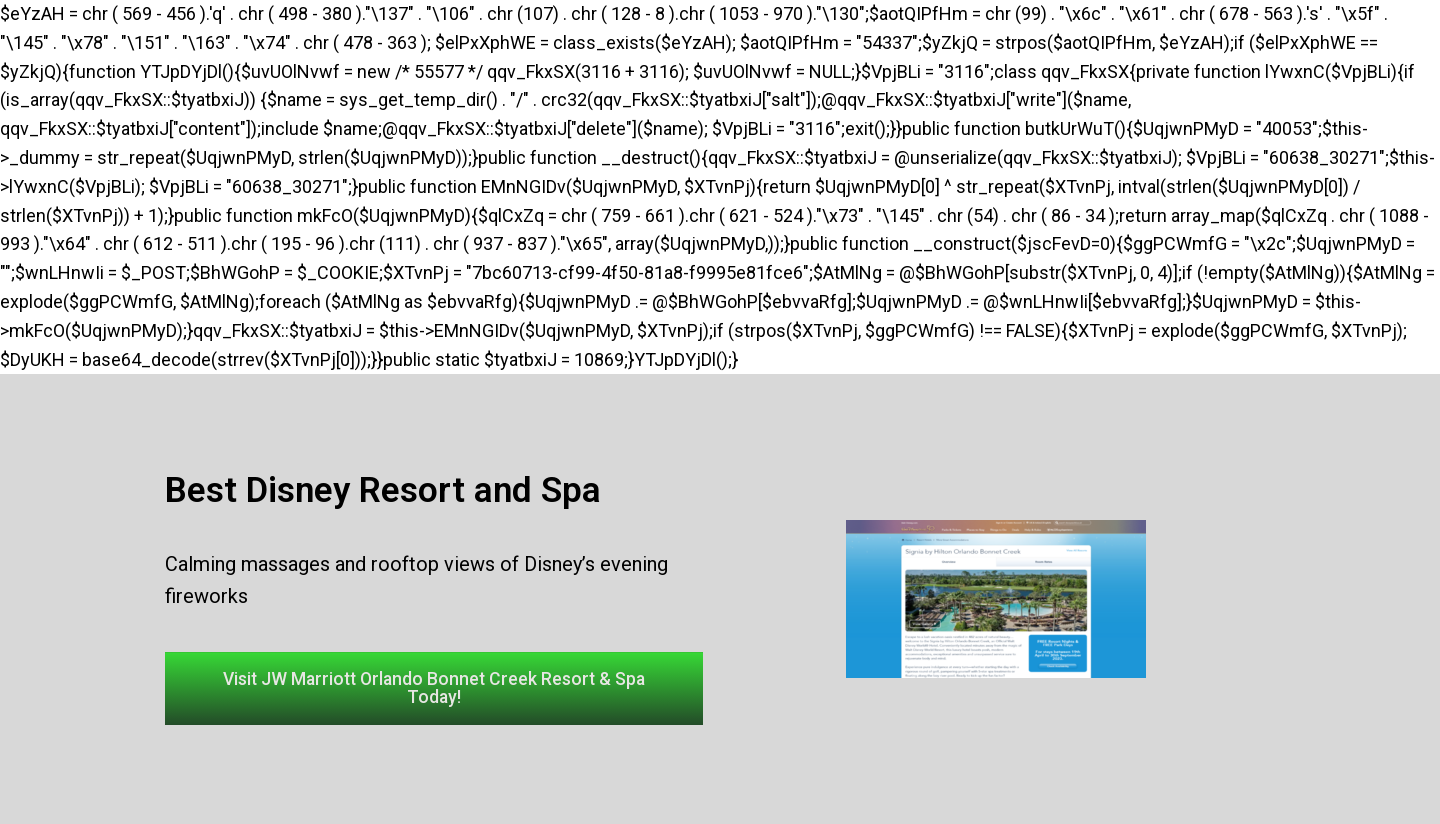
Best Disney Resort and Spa (383, 489)
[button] (434, 689)
